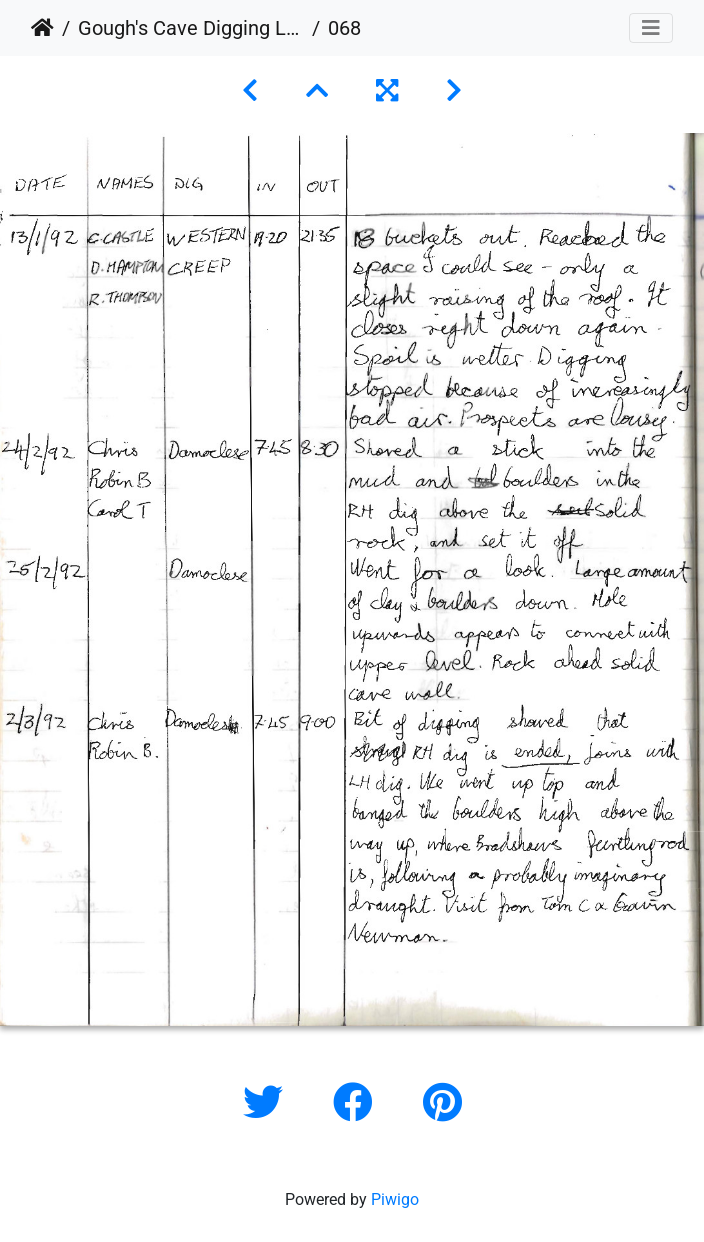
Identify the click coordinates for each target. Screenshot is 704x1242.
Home (42, 28)
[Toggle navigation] (651, 28)
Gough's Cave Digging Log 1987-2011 (191, 28)
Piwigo (395, 1199)
